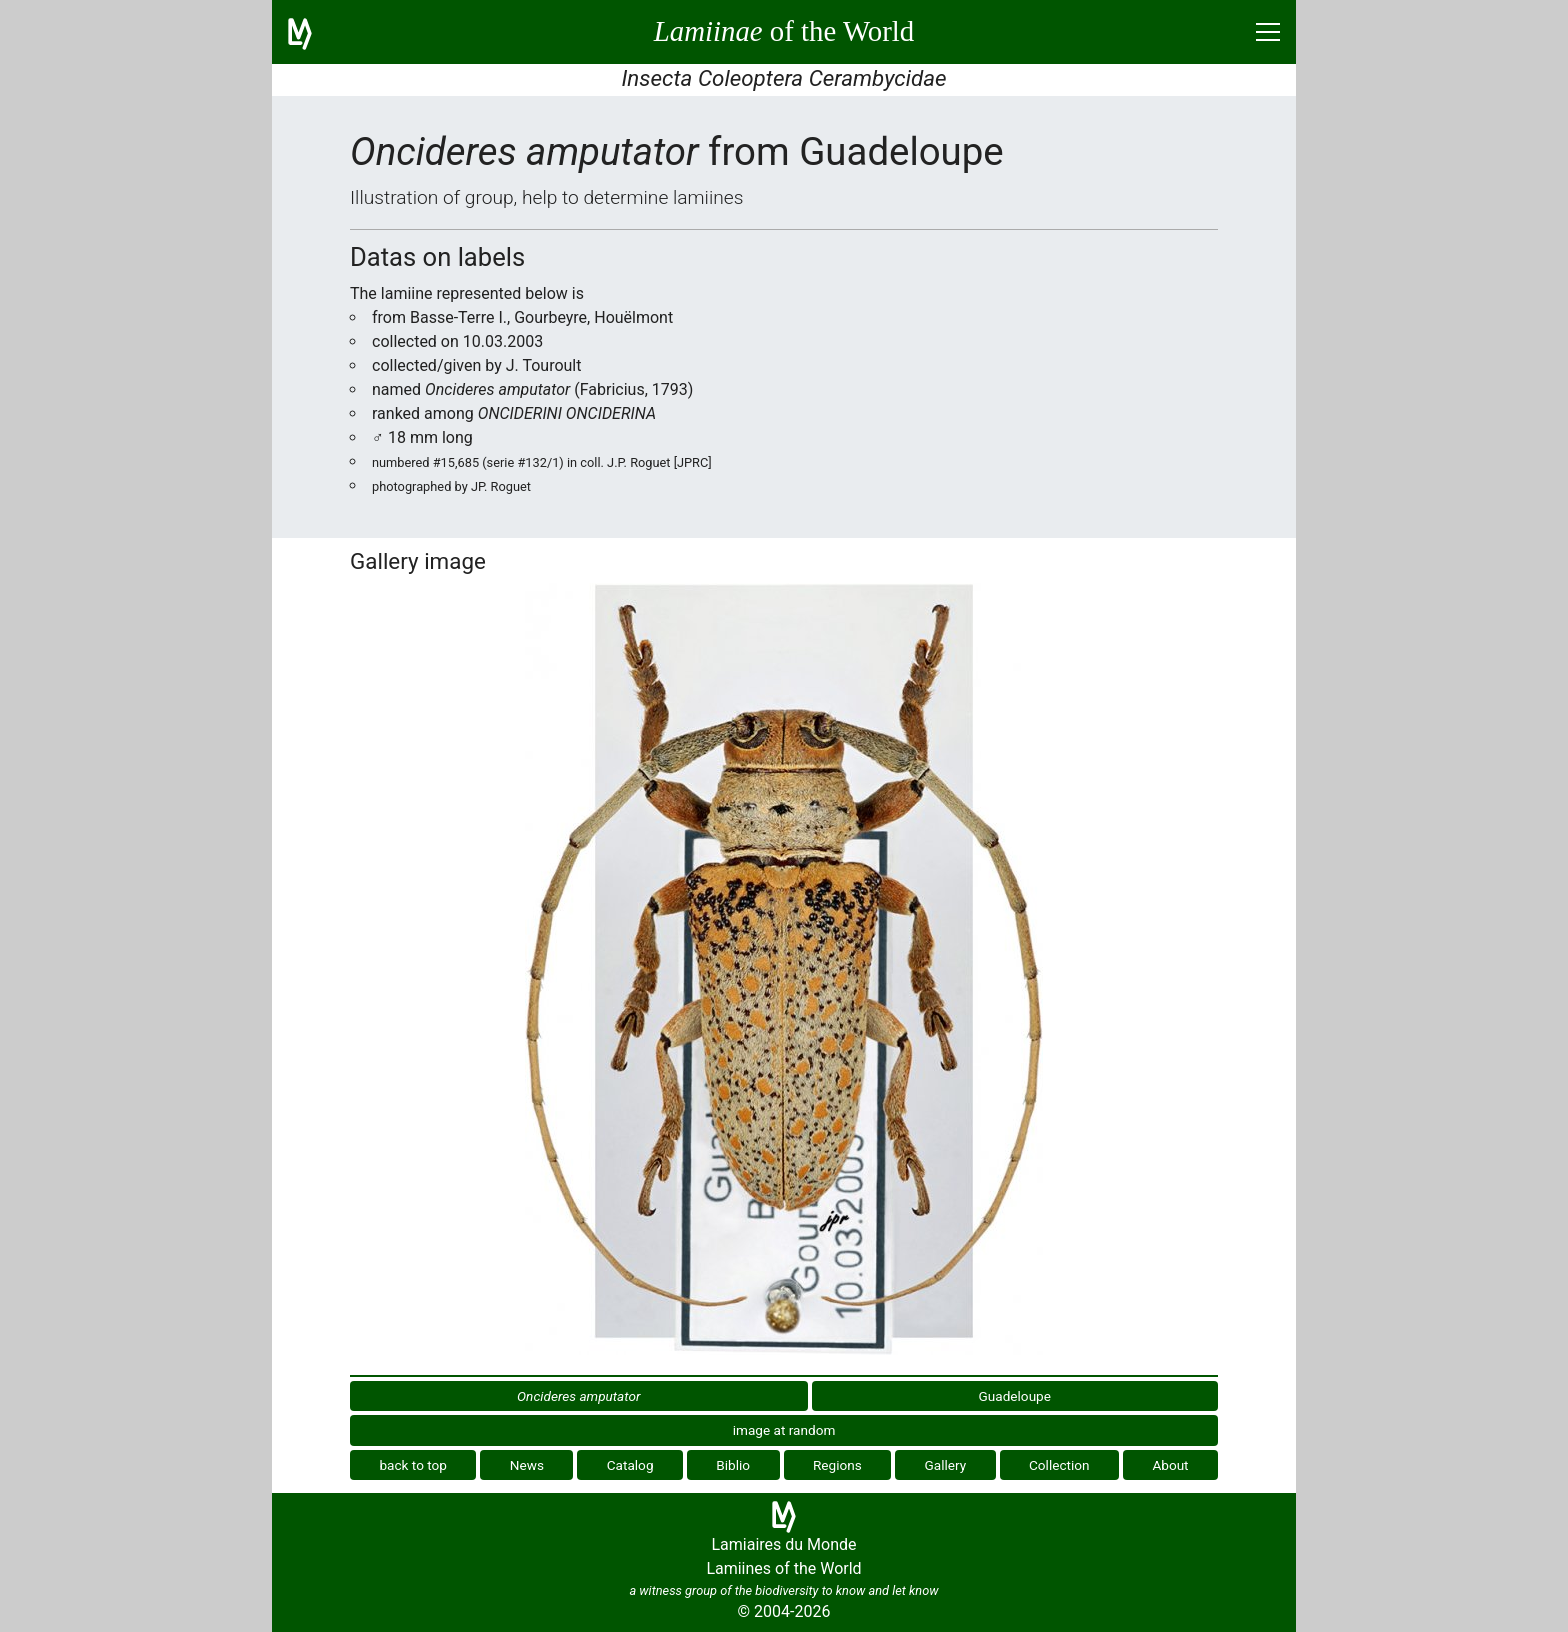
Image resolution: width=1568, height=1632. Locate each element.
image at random (784, 1430)
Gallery (946, 1465)
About (1170, 1465)
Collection (1059, 1465)
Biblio (733, 1465)
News (527, 1465)
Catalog (630, 1465)
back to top (413, 1465)
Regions (837, 1465)
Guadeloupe (1015, 1396)
